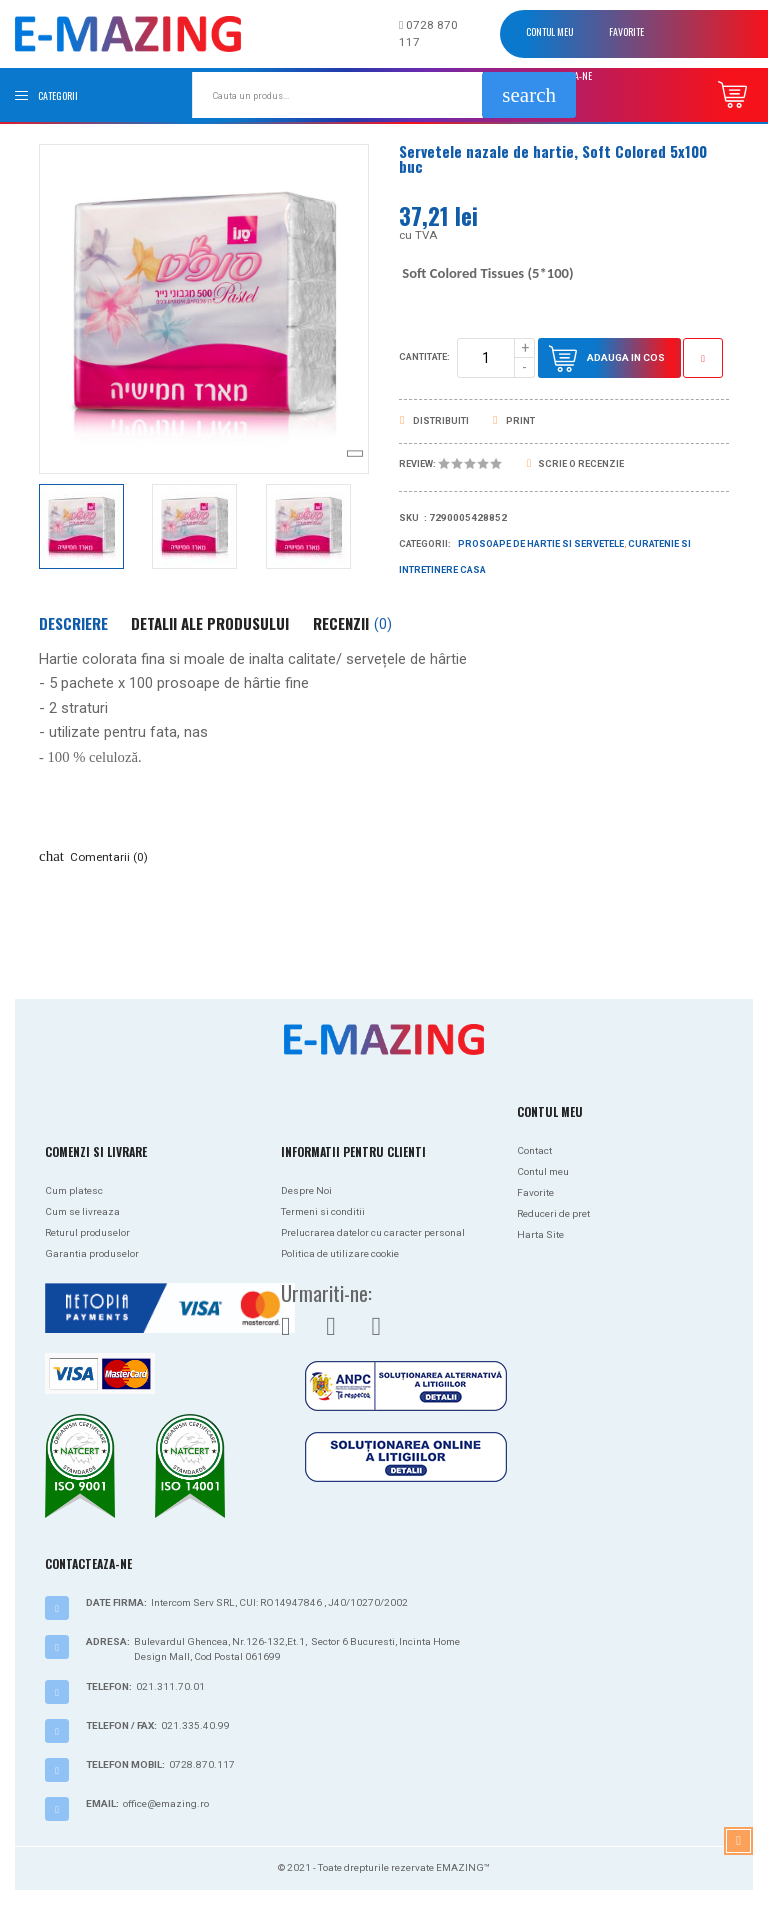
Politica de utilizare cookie (340, 1253)
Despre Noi (306, 1190)
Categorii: (425, 544)
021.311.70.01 (170, 1686)
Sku (409, 518)
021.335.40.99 (195, 1725)
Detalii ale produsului (210, 623)
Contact (534, 1150)
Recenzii (352, 623)
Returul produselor (87, 1232)
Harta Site (540, 1234)
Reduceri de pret (553, 1213)
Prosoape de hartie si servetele (541, 544)
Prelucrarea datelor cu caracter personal (373, 1232)
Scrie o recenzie (575, 464)
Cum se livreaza (82, 1211)
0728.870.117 (202, 1764)
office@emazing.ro (166, 1803)
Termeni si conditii (323, 1211)
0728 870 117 (428, 33)
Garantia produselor (92, 1253)
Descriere (73, 623)
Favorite (626, 31)
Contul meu (549, 31)
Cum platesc (74, 1190)
